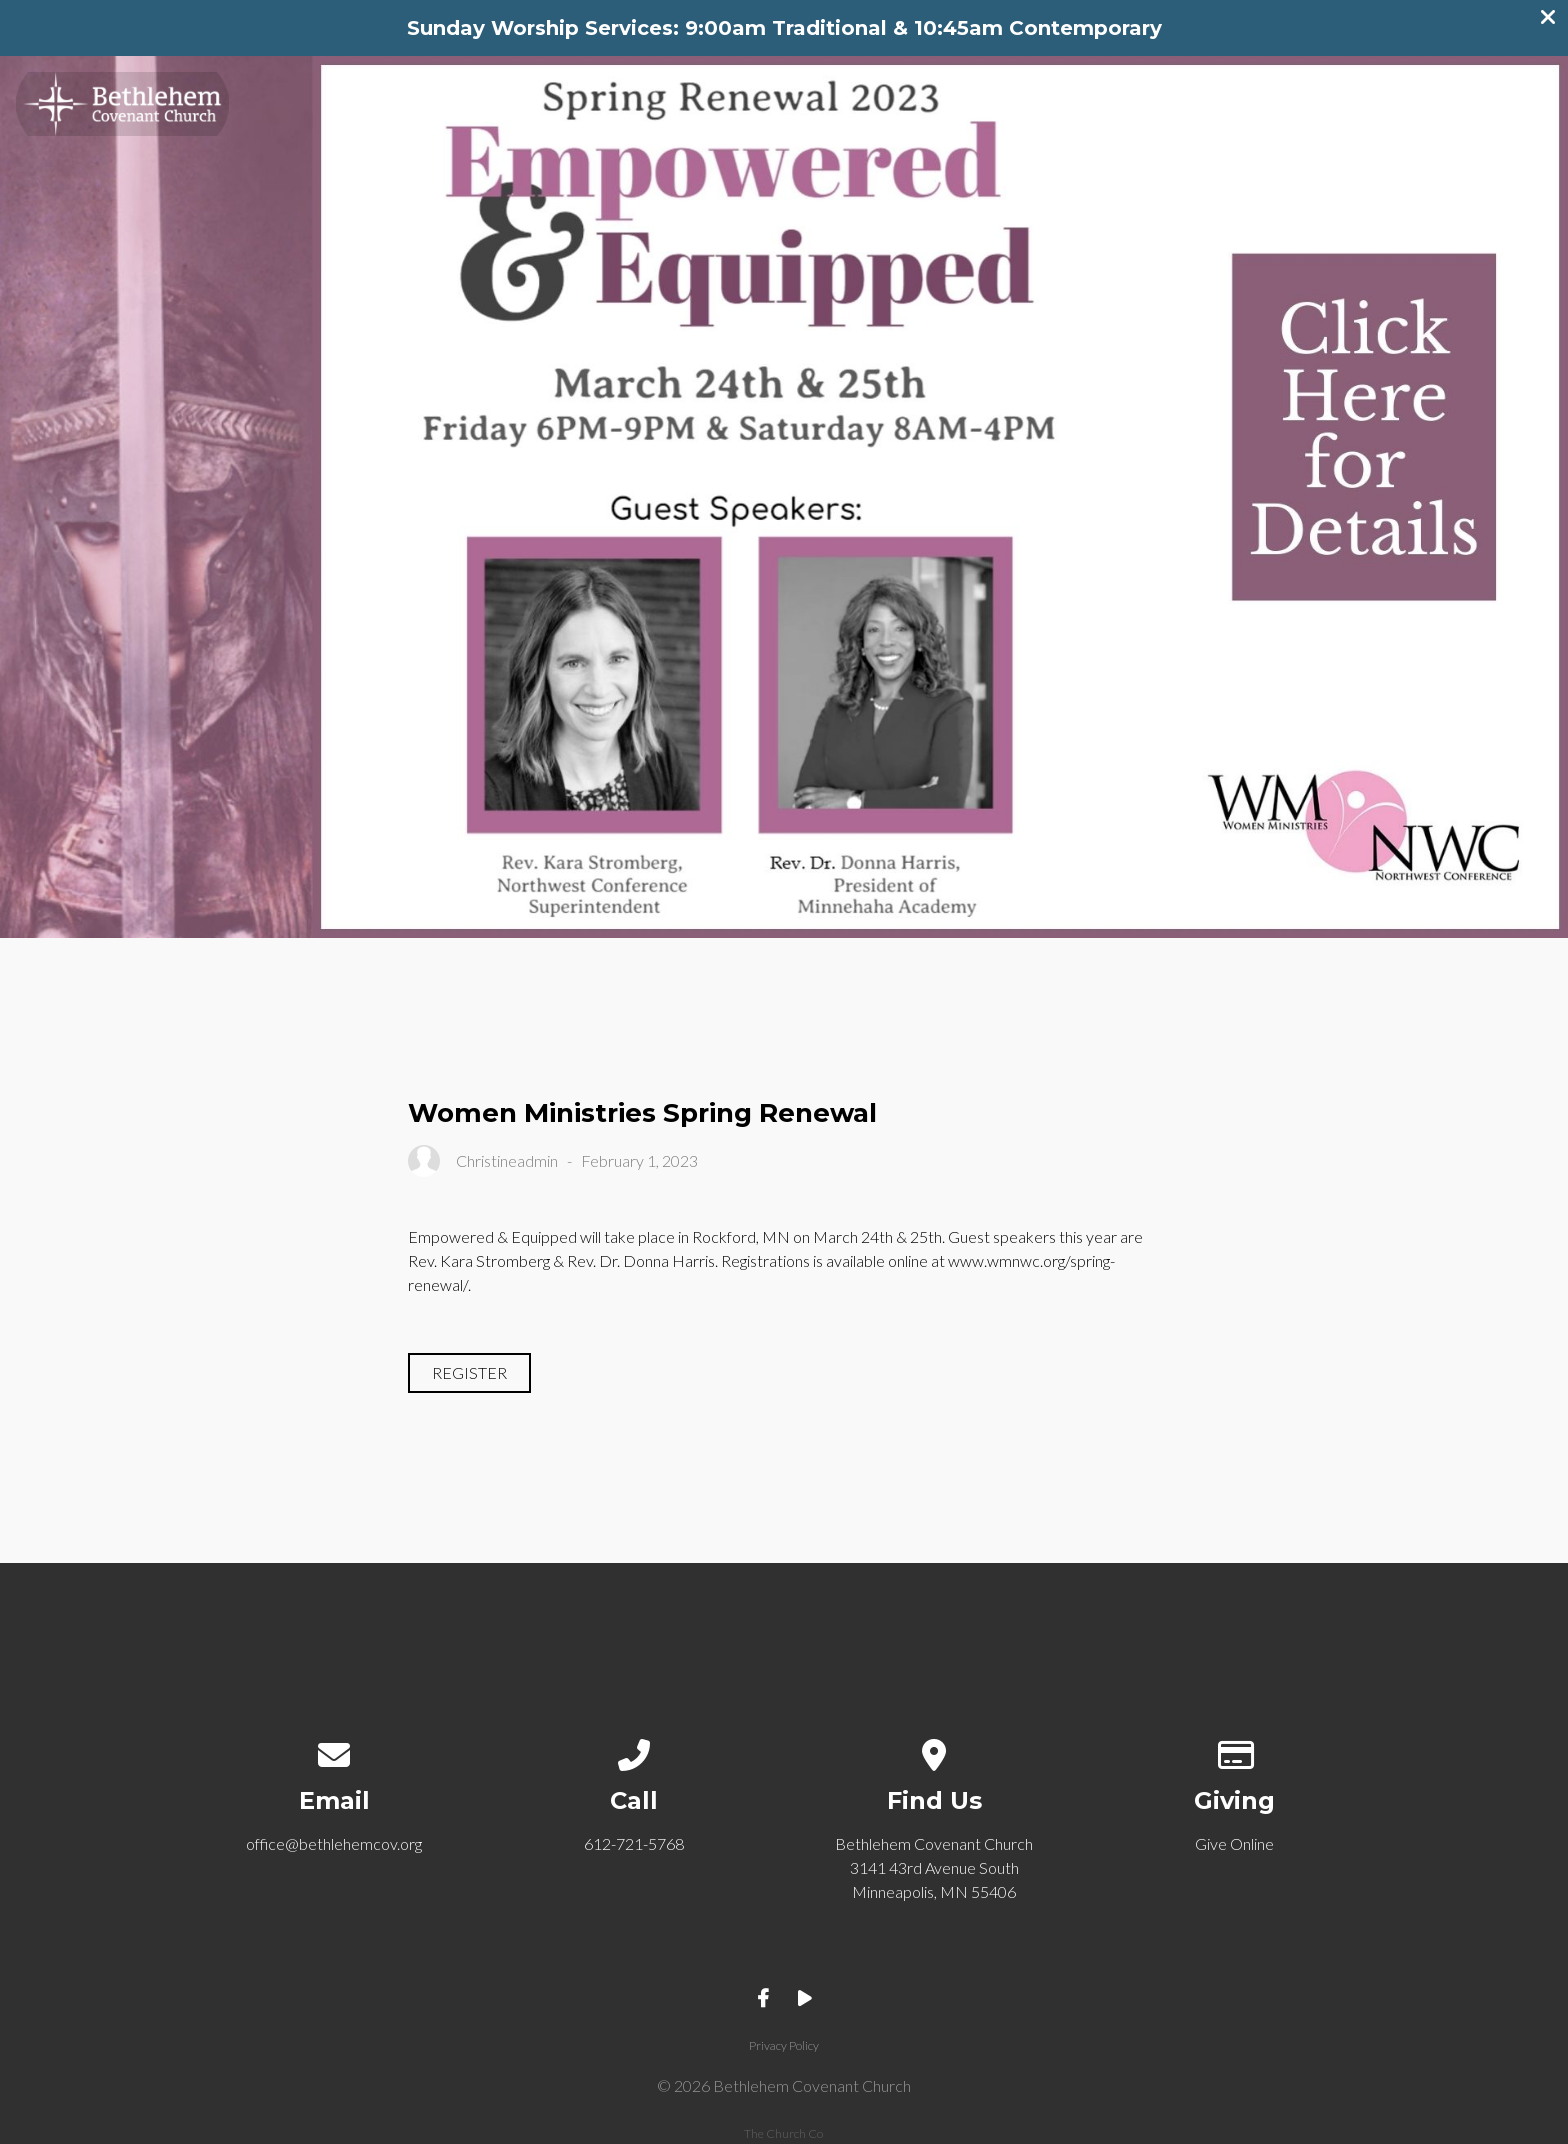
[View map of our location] (934, 1750)
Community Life (1151, 97)
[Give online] (1234, 1750)
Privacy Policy (784, 2045)
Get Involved (1332, 97)
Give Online (1234, 1843)
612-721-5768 (634, 1843)
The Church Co (783, 2133)
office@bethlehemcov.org (334, 1843)
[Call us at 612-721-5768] (634, 1750)
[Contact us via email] (334, 1750)
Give (1462, 97)
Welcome (989, 97)
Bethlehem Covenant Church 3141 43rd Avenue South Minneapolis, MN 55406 (934, 1867)
